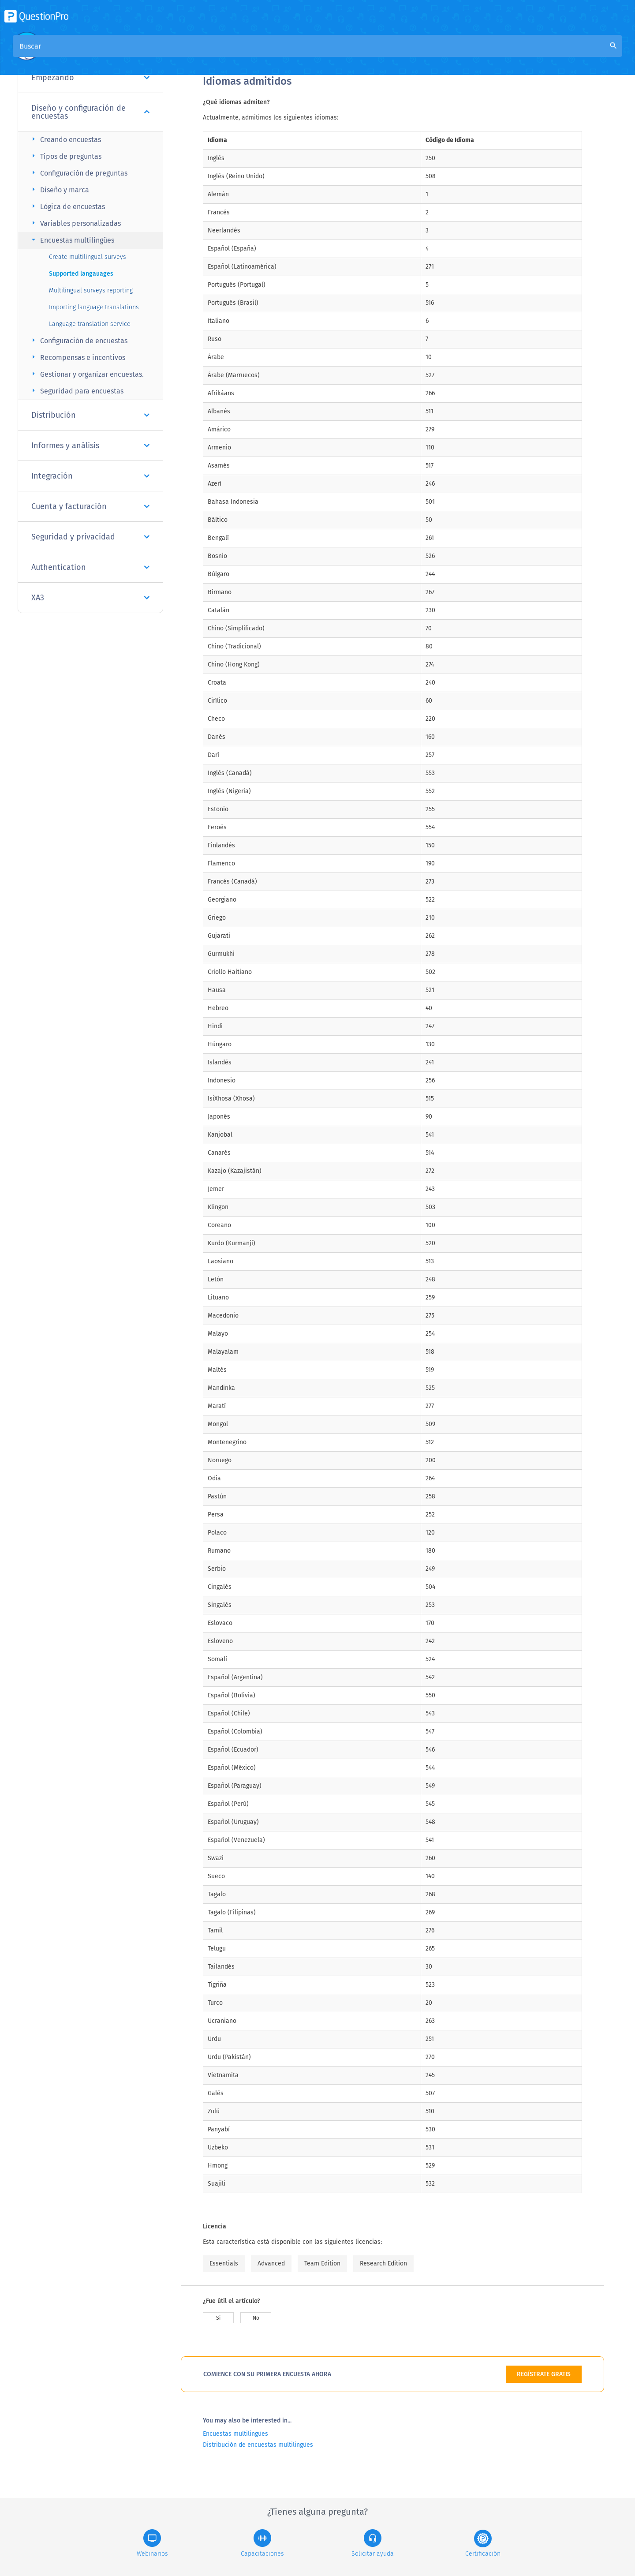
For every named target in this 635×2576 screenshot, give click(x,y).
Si (218, 2318)
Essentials (223, 2263)
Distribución (90, 415)
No (256, 2318)
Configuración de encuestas (78, 340)
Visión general (226, 53)
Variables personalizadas (75, 223)
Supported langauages (81, 273)
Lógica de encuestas (67, 206)
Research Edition (383, 2263)
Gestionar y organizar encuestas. (86, 373)
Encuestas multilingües (71, 239)
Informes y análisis (90, 445)
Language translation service (90, 324)
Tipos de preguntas (65, 156)
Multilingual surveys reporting (91, 290)
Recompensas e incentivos (77, 357)
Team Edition (322, 2263)
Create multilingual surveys (87, 257)
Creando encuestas (65, 139)
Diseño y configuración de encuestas (90, 112)
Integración (90, 476)
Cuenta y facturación (90, 506)
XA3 (90, 598)
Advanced (271, 2263)
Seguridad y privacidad (90, 537)
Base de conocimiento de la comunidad (322, 53)
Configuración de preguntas (78, 172)
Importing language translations (94, 307)
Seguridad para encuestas (76, 390)
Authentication (90, 567)
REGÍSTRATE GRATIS (544, 2374)
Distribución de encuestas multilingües (258, 2445)
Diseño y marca (59, 189)
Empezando (90, 77)
